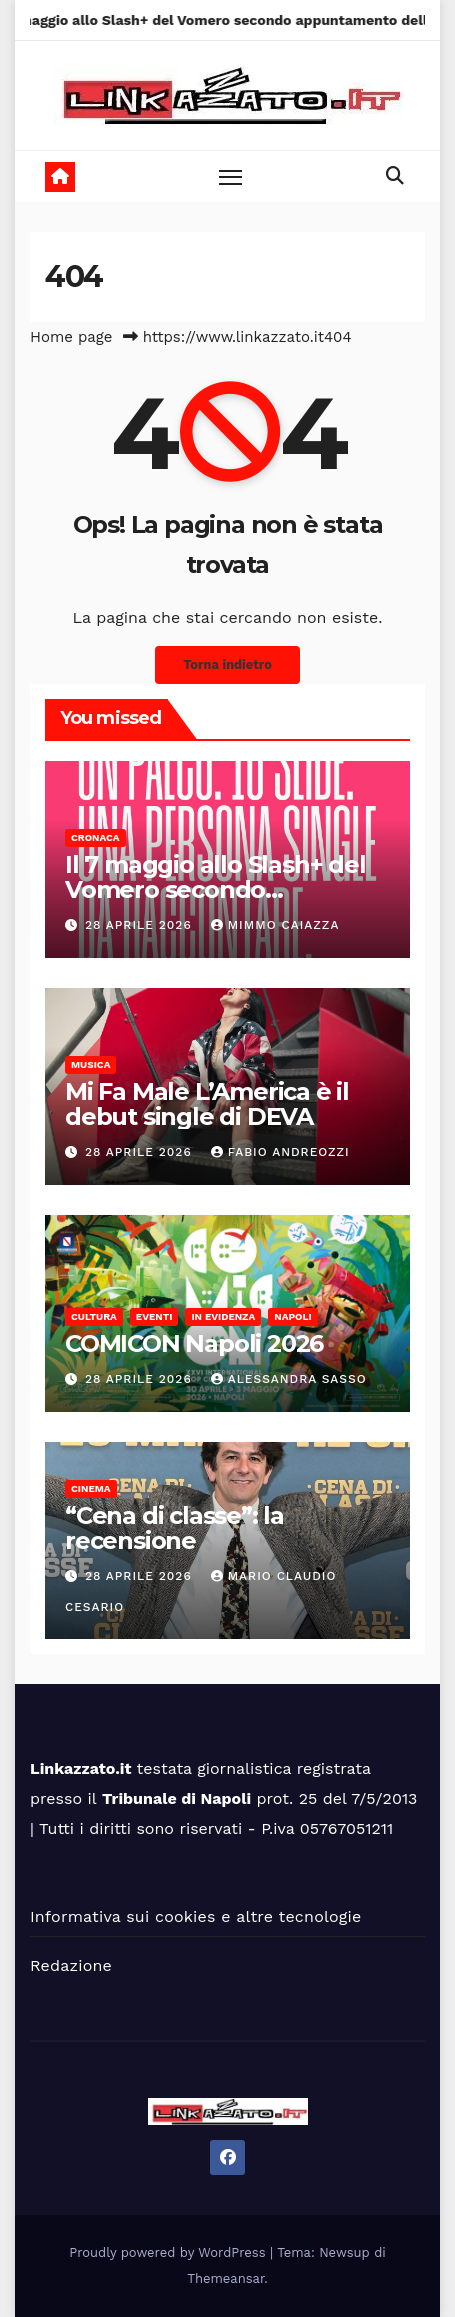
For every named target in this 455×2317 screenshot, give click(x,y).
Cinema (91, 1488)
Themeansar (225, 2278)
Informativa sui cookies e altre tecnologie (195, 1916)
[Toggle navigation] (231, 177)
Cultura (94, 1316)
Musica (90, 1064)
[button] (395, 175)
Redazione (71, 1965)
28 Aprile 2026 (141, 925)
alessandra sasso (289, 1379)
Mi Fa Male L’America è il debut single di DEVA (207, 1104)
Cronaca (95, 837)
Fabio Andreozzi (280, 1152)
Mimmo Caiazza (275, 925)
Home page (71, 337)
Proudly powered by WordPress (169, 2252)
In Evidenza (223, 1316)
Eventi (154, 1316)
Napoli (292, 1316)
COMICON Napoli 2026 (194, 1343)
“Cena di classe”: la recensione (174, 1528)
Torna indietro (227, 664)
